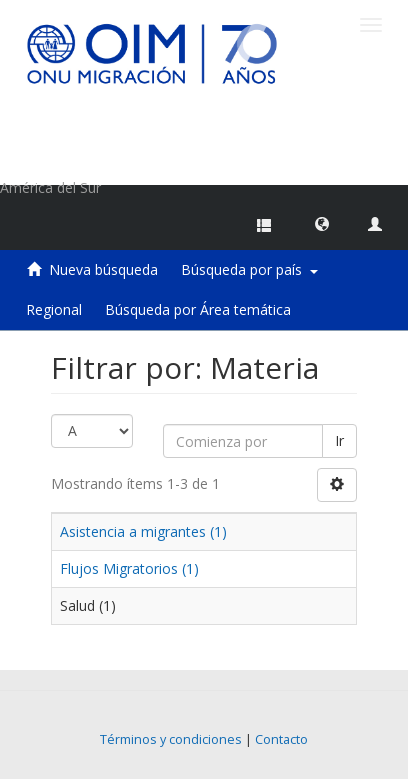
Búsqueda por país (249, 269)
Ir (339, 440)
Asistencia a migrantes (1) (143, 531)
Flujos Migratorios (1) (129, 568)
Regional (54, 309)
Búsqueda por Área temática (198, 309)
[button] (322, 223)
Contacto (281, 739)
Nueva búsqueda (103, 269)
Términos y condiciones (171, 739)
